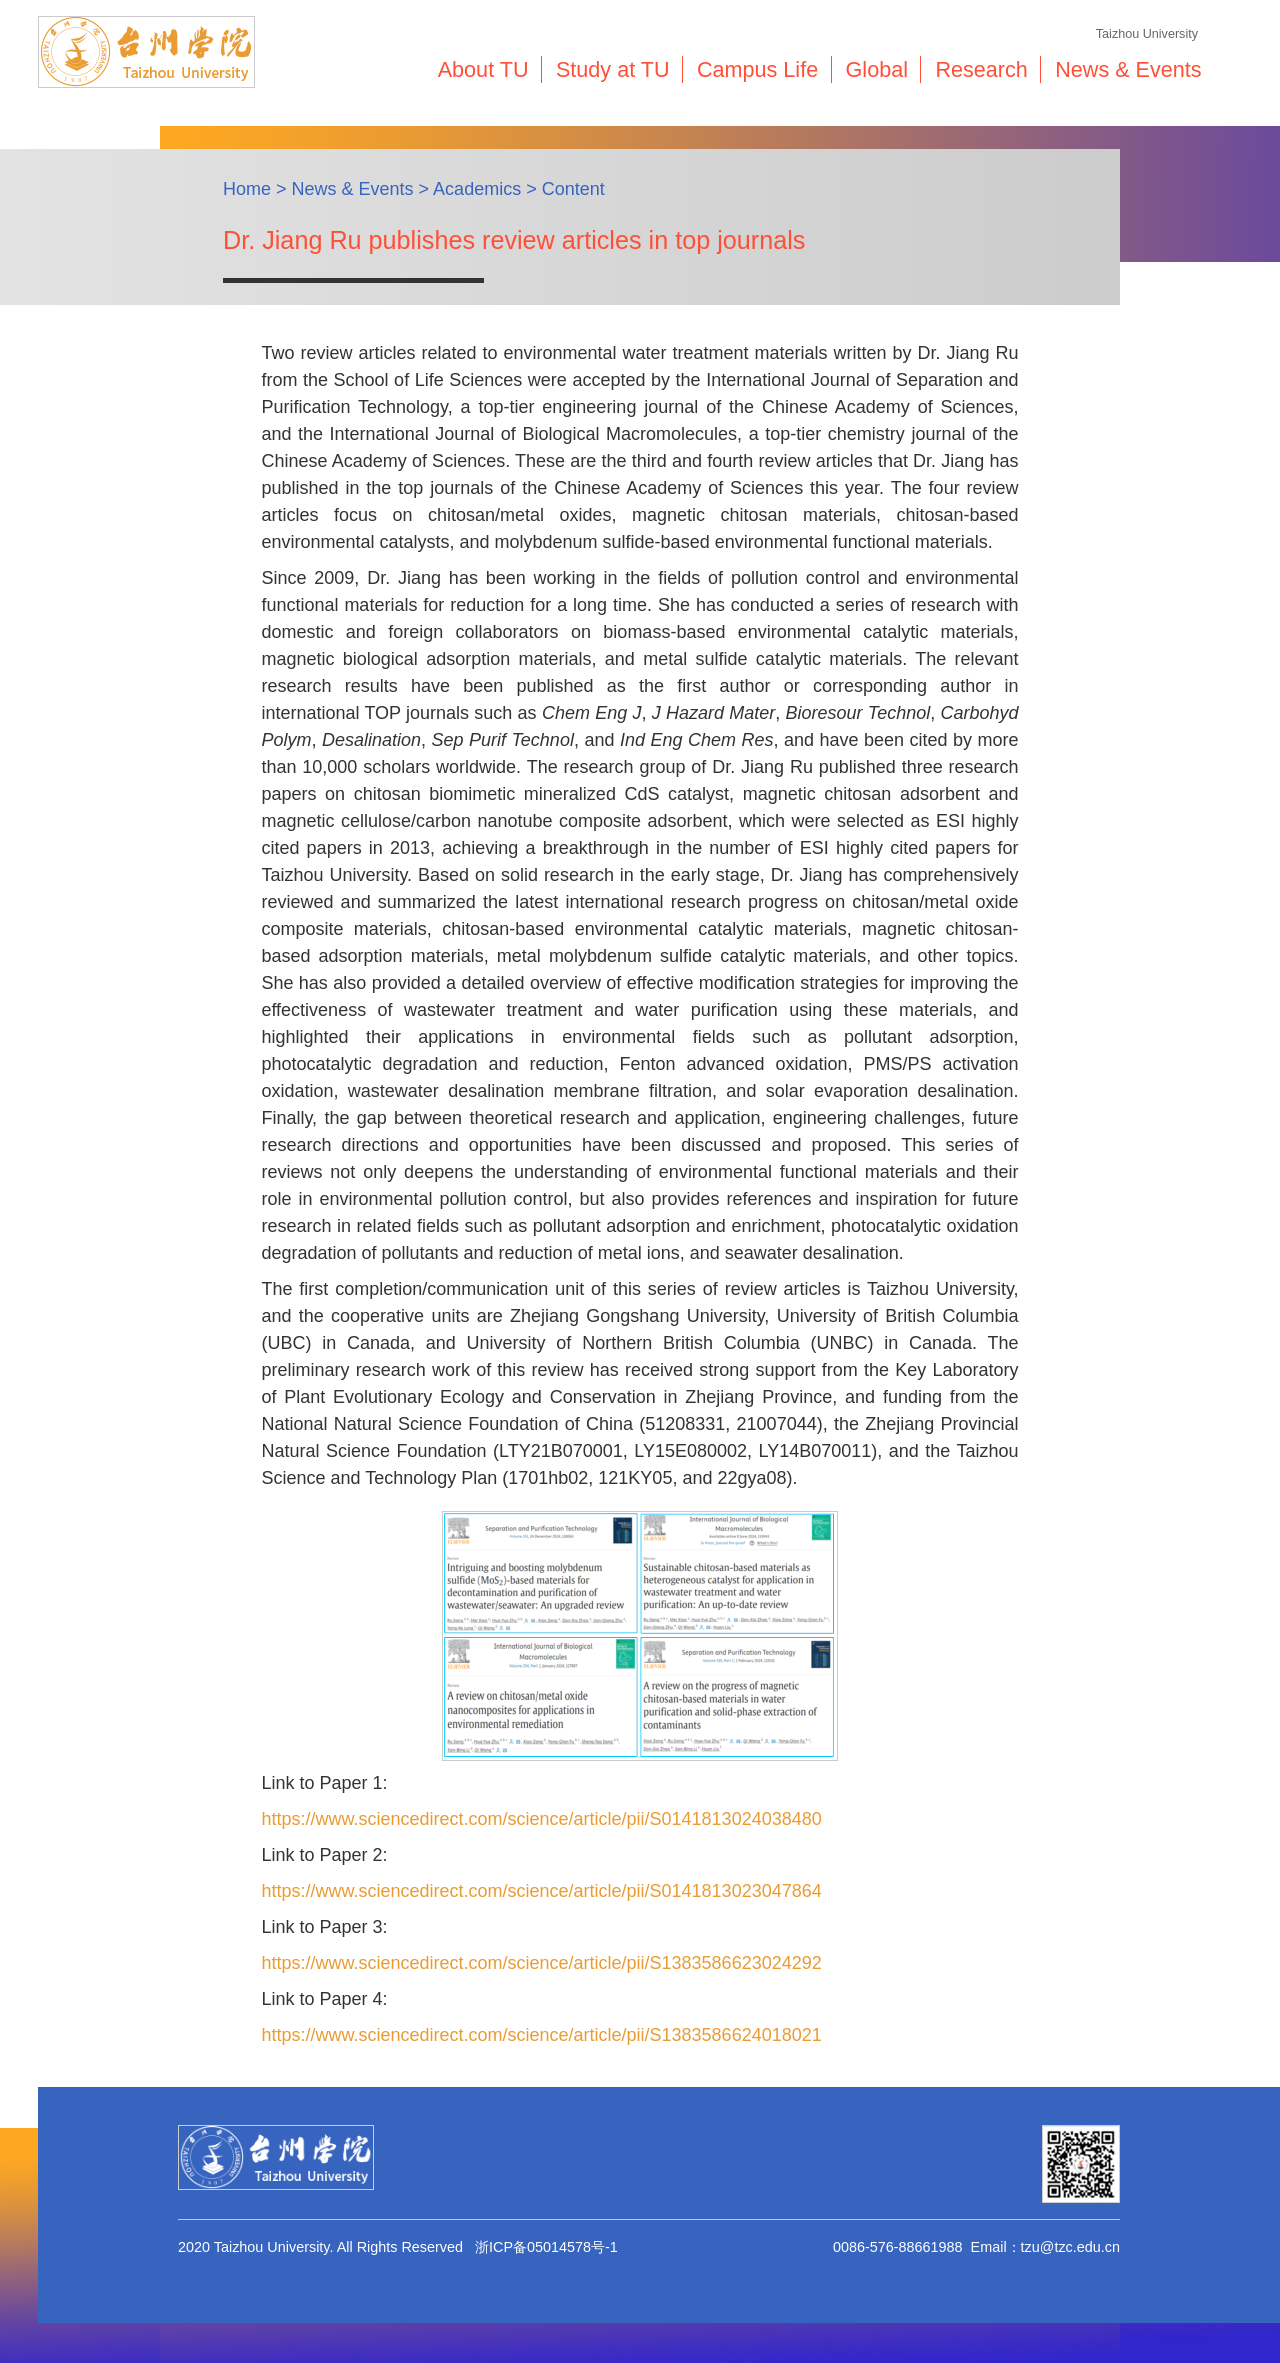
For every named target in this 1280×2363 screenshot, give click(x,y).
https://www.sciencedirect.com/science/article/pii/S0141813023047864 (541, 1891)
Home (247, 189)
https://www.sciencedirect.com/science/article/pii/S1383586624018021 (541, 2035)
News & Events (353, 189)
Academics (477, 189)
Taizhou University (1147, 34)
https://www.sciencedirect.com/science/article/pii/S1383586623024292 (541, 1963)
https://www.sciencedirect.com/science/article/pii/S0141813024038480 (541, 1819)
